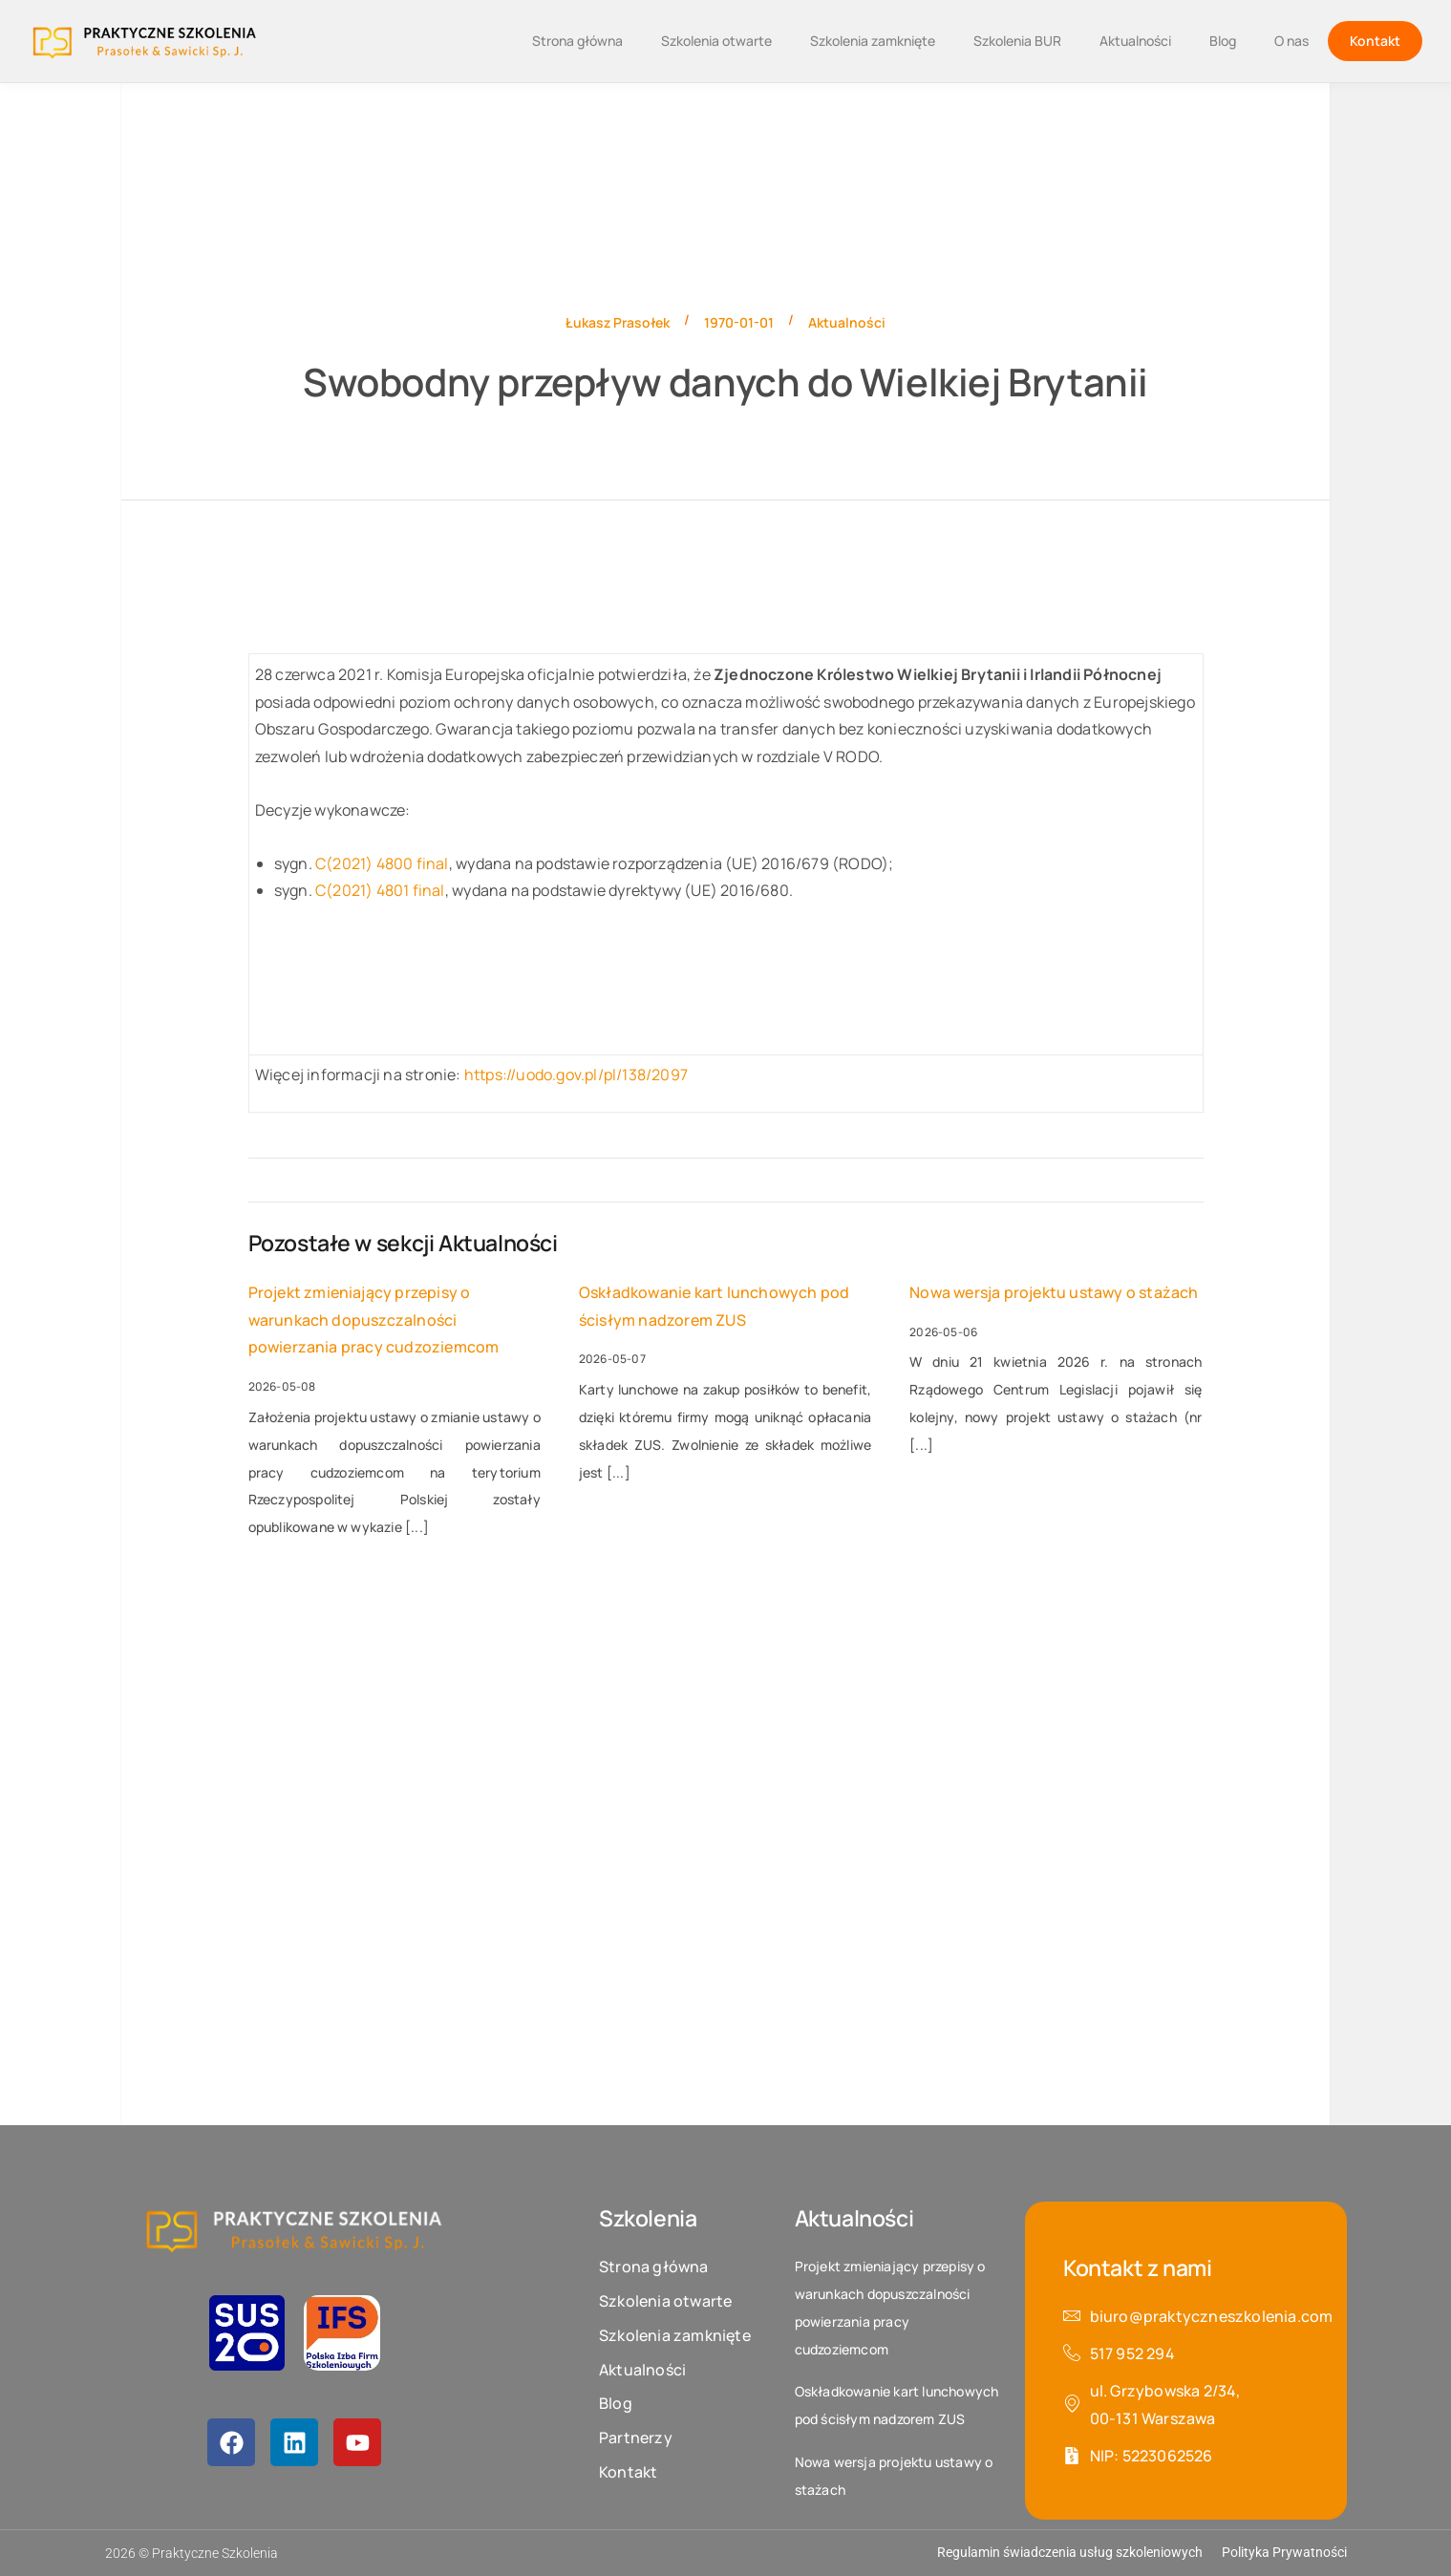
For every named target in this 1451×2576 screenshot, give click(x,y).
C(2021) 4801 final (380, 890)
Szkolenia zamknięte (872, 41)
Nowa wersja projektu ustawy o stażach (1053, 1292)
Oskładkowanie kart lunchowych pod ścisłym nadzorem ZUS (714, 1306)
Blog (1222, 41)
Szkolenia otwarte (716, 41)
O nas (1291, 41)
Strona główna (577, 41)
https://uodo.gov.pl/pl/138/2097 (576, 1074)
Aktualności (1135, 41)
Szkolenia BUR (1017, 41)
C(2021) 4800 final (382, 863)
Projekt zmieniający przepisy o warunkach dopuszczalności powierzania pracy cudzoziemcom (374, 1320)
